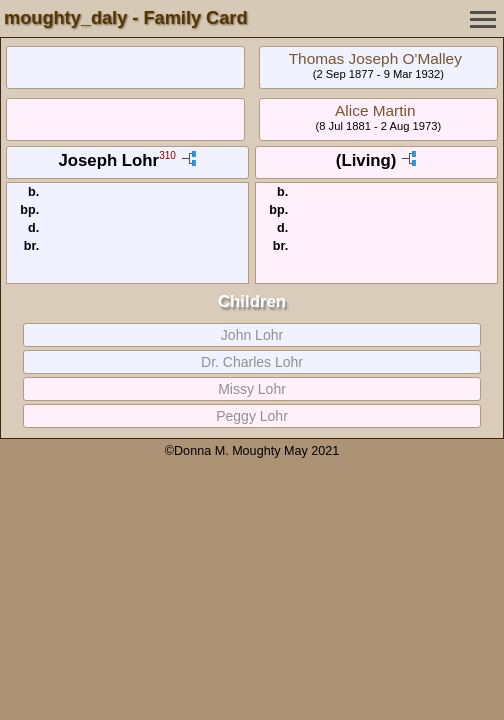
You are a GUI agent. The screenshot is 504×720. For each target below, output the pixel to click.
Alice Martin (375, 110)
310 (167, 156)
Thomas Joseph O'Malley (375, 58)
